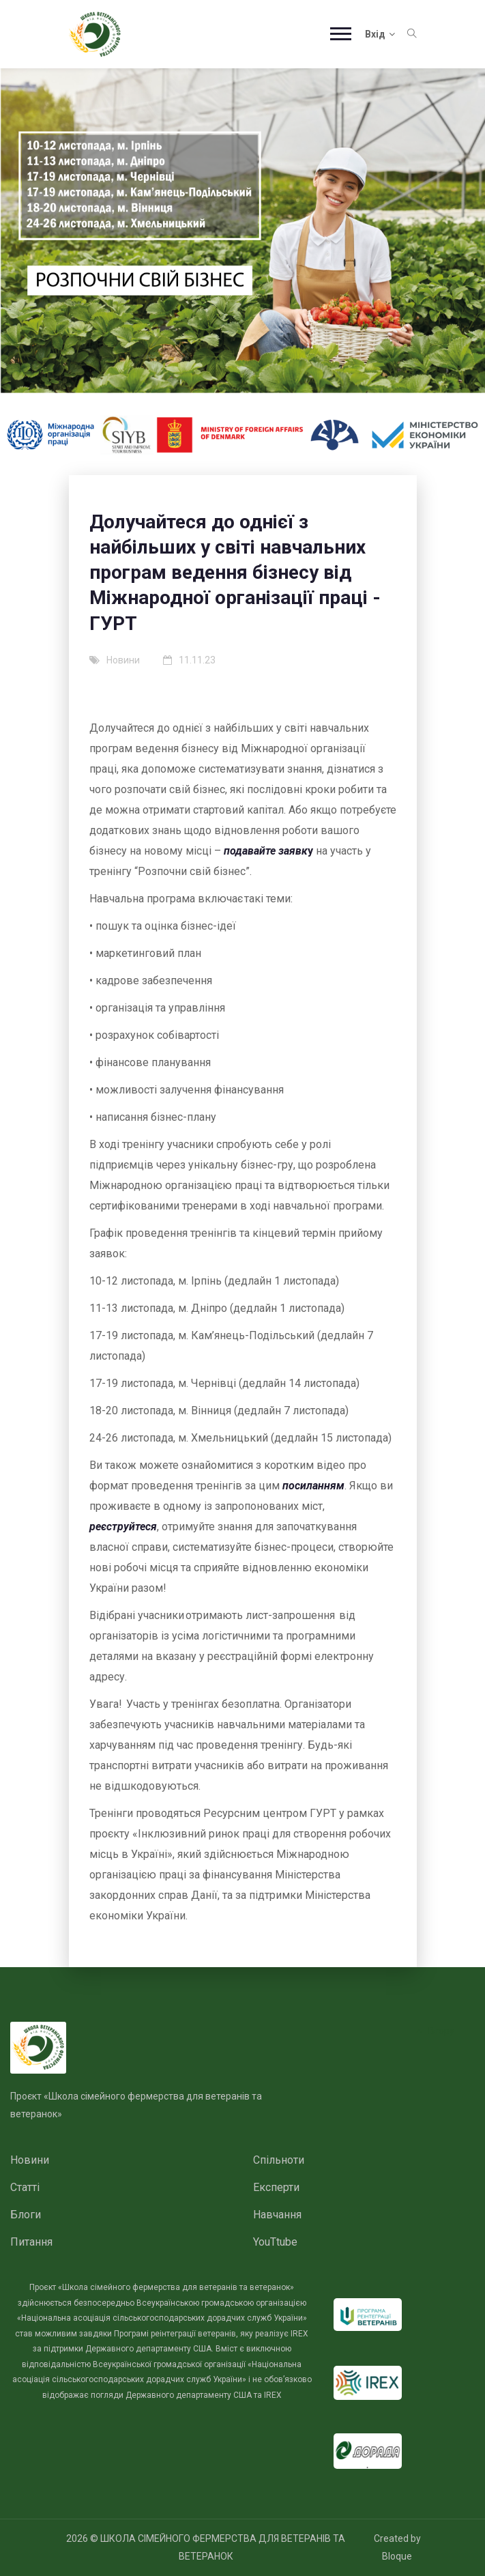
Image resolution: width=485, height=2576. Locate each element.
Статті (25, 2187)
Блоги (25, 2214)
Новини (29, 2159)
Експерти (276, 2187)
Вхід (380, 34)
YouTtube (275, 2241)
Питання (31, 2241)
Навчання (277, 2214)
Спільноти (278, 2159)
